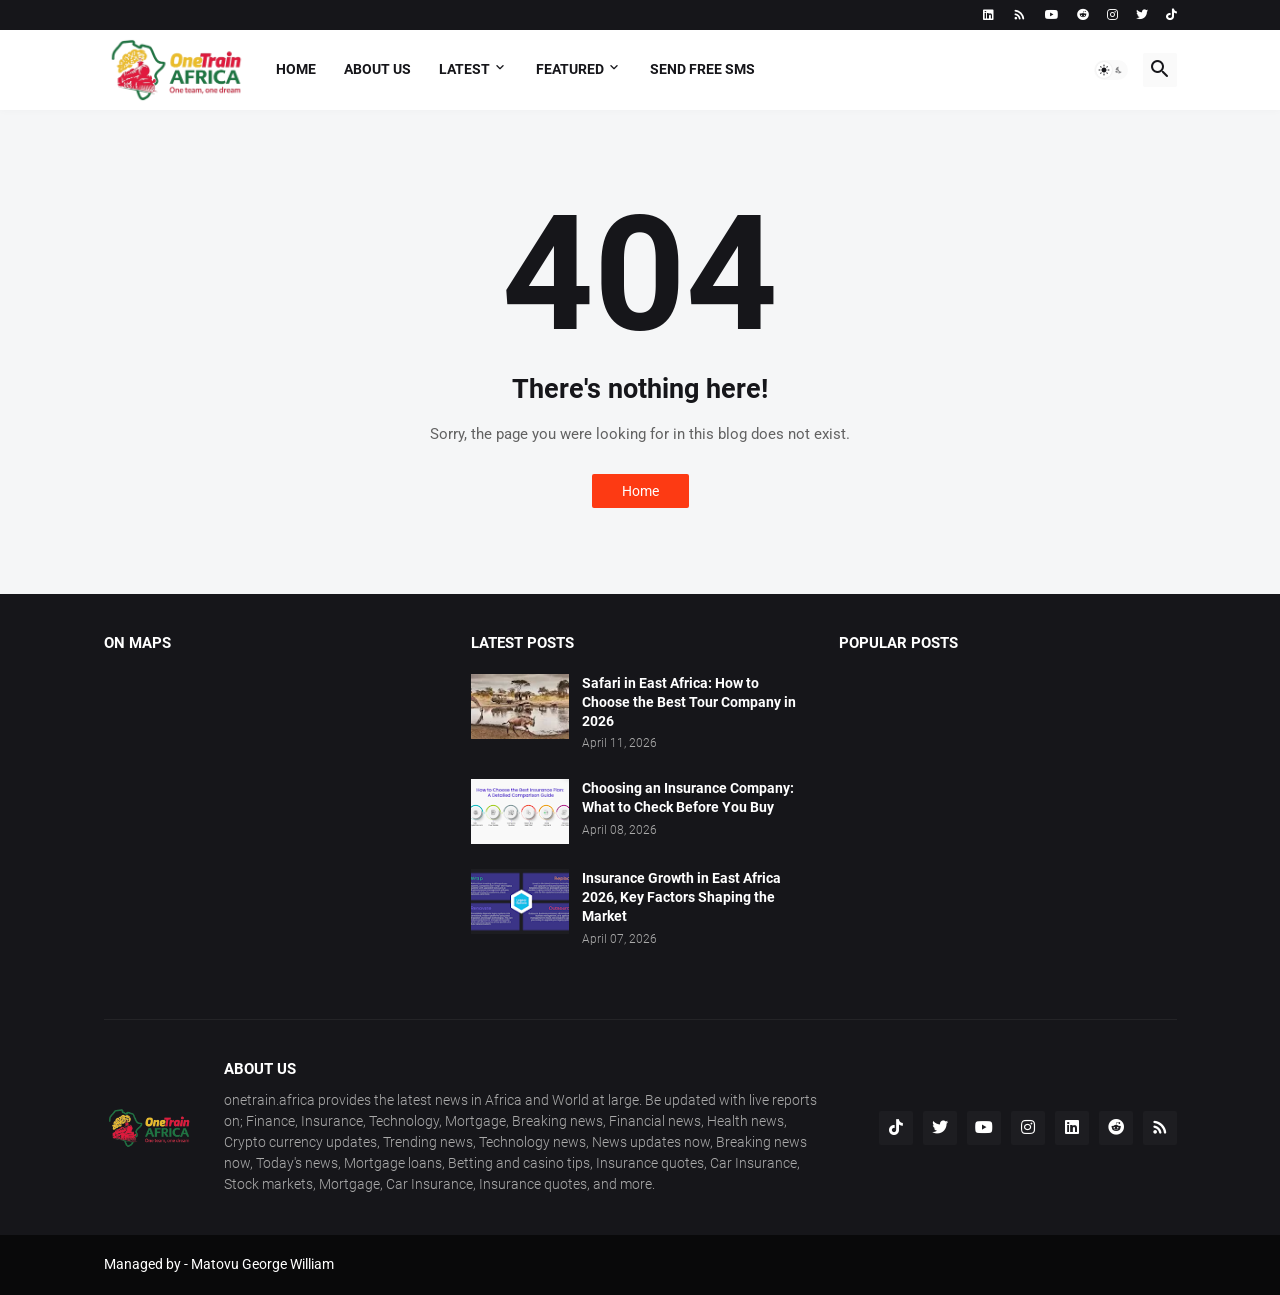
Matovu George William (262, 1264)
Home (296, 69)
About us (377, 69)
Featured (570, 69)
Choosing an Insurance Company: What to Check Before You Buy (688, 797)
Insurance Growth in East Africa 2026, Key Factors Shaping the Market (681, 897)
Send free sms (702, 69)
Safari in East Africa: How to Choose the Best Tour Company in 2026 (689, 702)
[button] (1111, 70)
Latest (464, 69)
